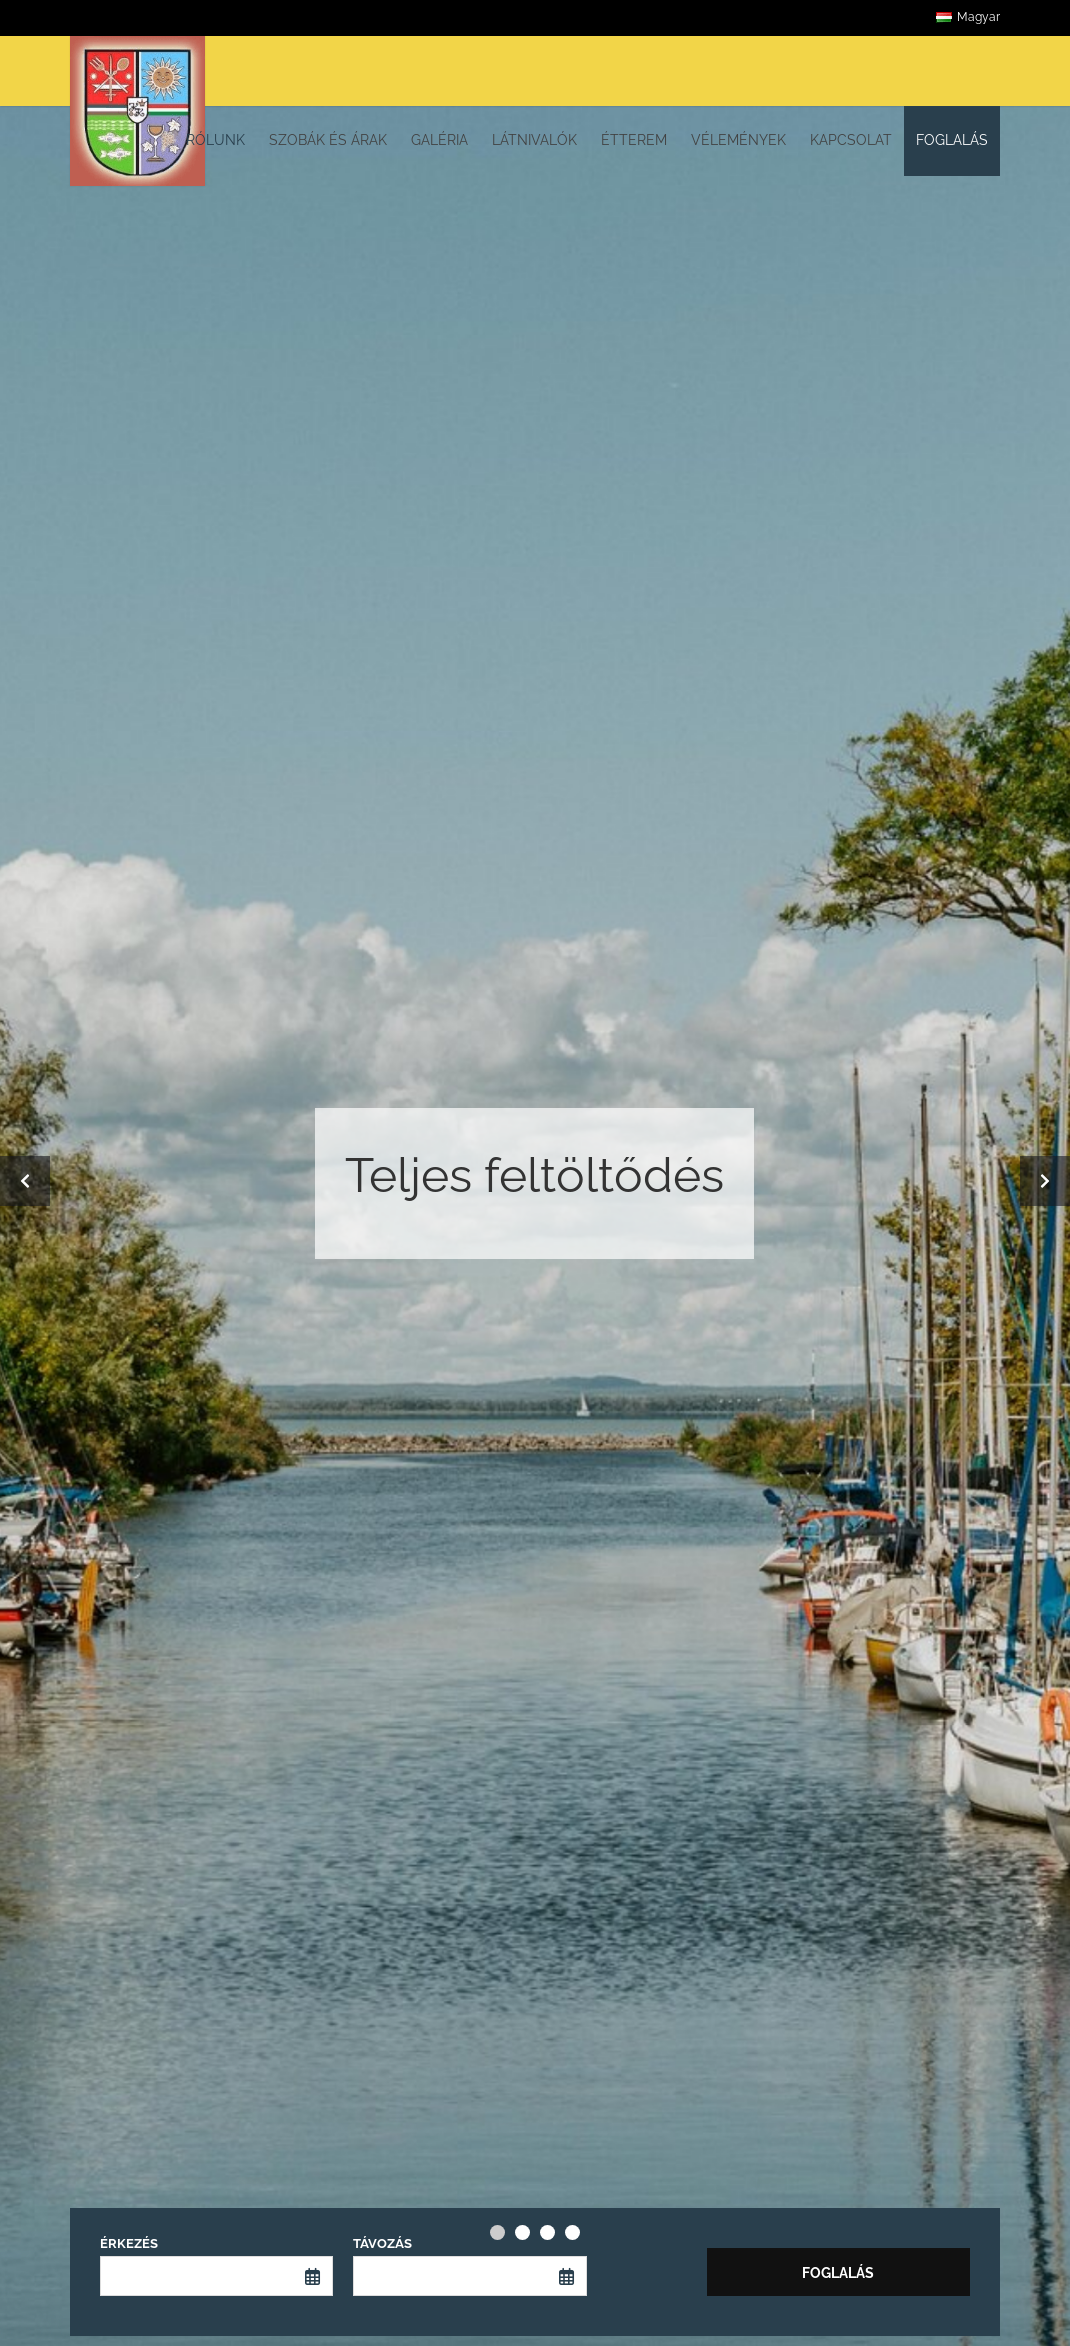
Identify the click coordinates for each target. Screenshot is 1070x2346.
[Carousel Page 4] (572, 2232)
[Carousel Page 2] (522, 2232)
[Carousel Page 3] (547, 2232)
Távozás (382, 2243)
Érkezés (129, 2243)
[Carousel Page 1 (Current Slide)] (497, 2232)
